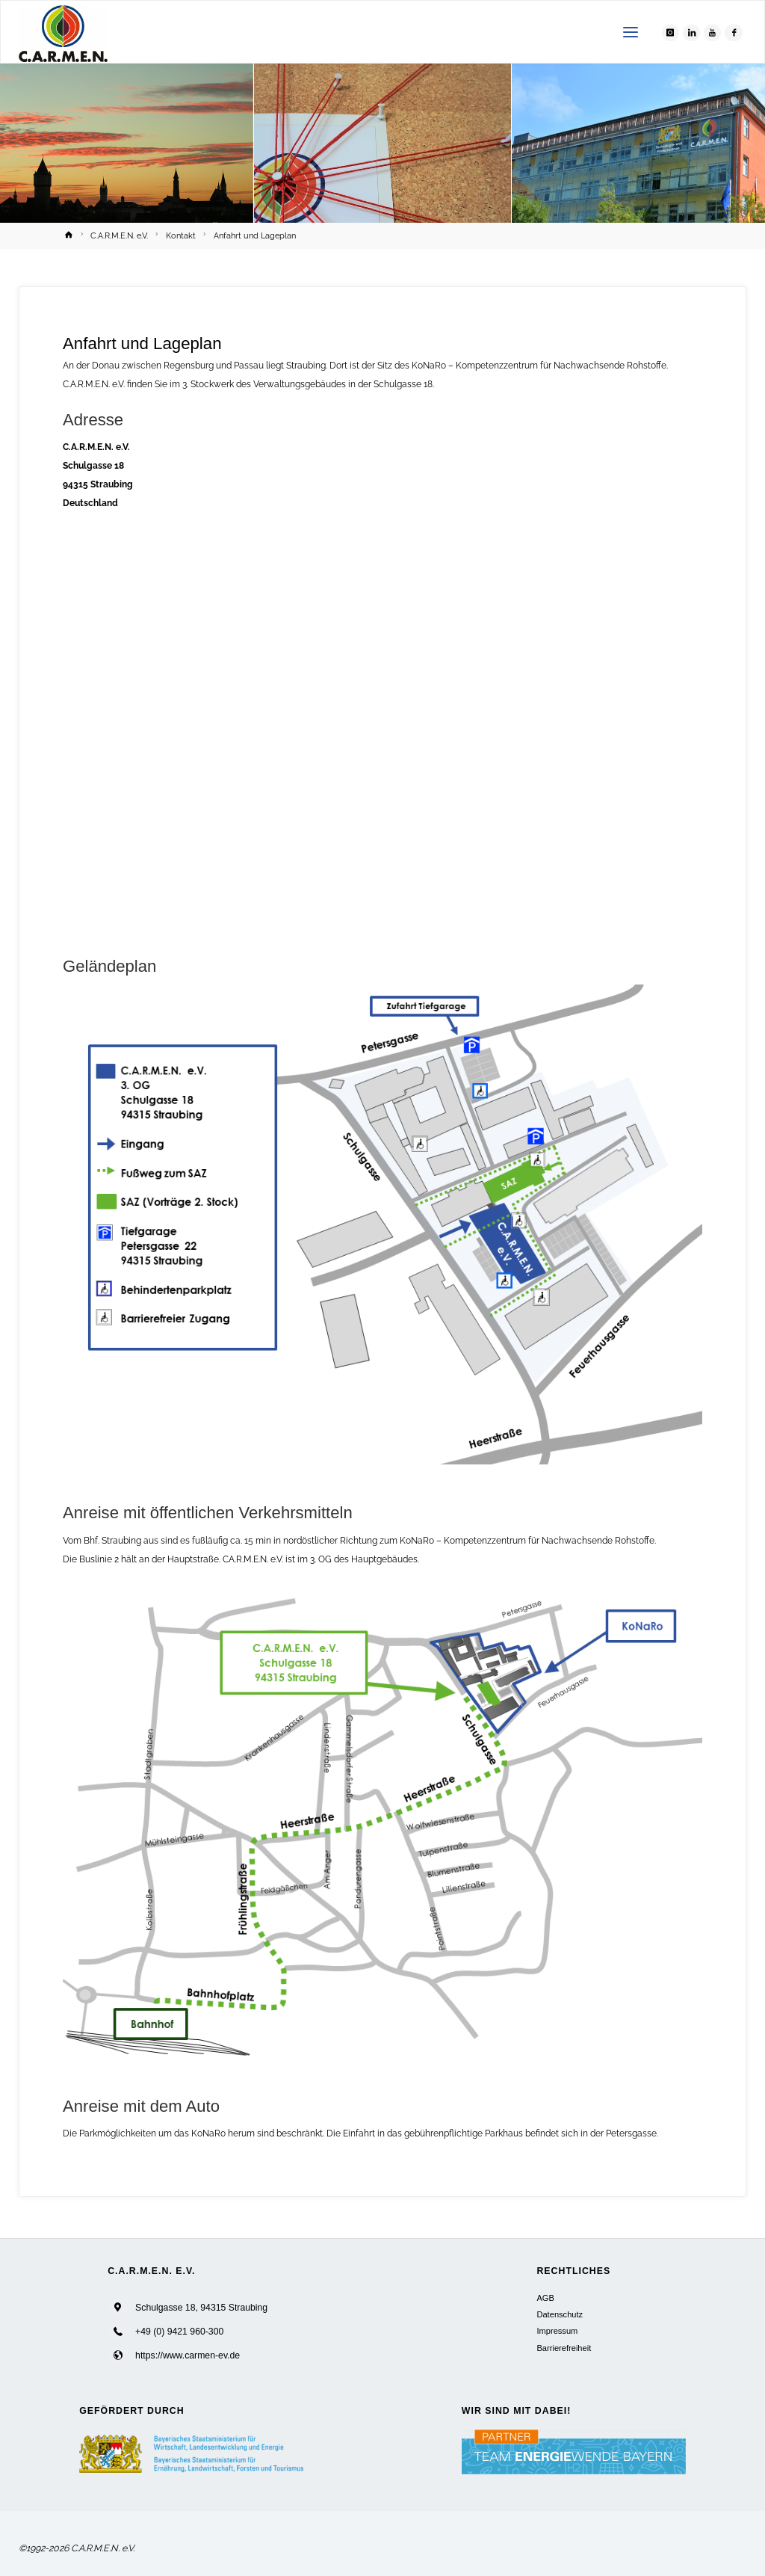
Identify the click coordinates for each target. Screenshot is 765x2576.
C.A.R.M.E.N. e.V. (119, 236)
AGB (545, 2297)
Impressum (556, 2330)
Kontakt (181, 236)
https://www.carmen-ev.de (188, 2356)
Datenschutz (559, 2314)
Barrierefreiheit (563, 2348)
